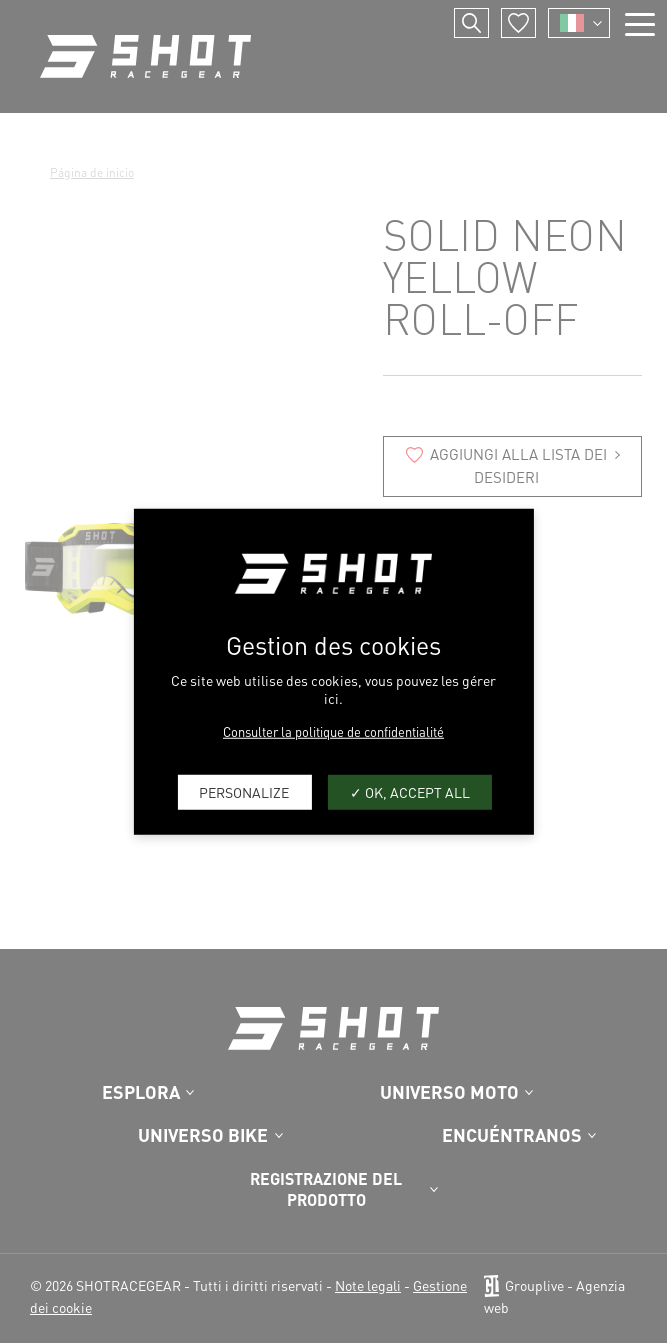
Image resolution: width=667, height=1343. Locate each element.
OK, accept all (410, 792)
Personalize (244, 792)
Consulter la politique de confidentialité (333, 730)
